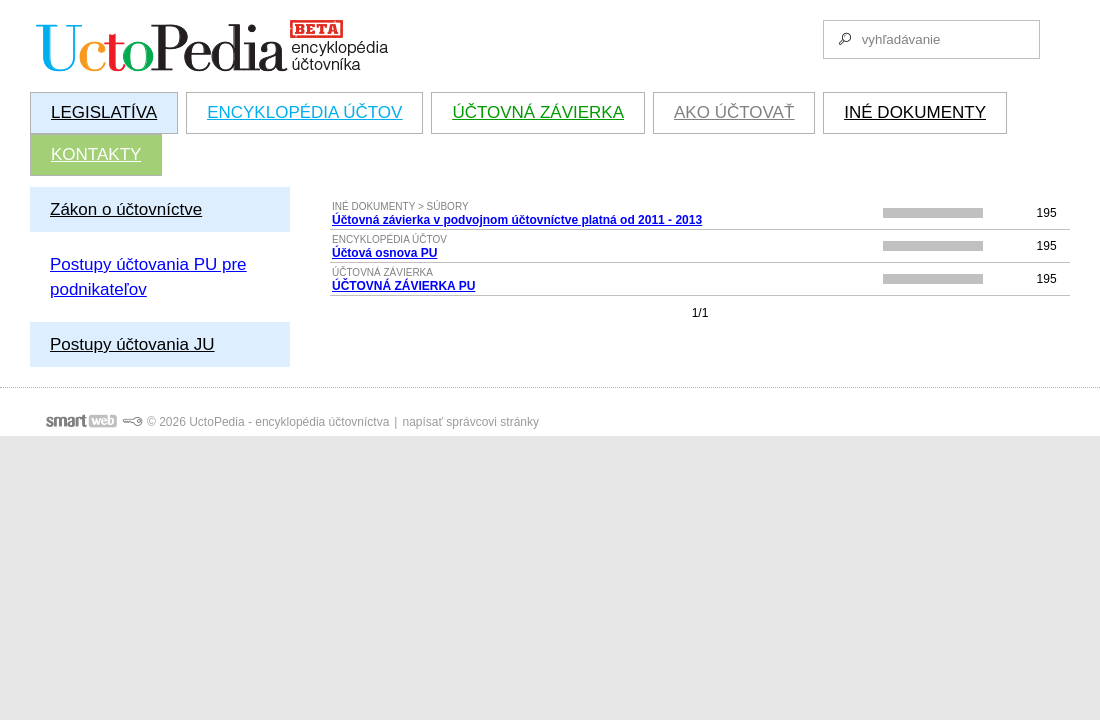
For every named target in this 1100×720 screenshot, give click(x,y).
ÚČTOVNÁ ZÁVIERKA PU (403, 286)
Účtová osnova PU (384, 253)
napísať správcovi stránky (470, 422)
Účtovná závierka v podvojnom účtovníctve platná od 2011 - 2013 (517, 220)
